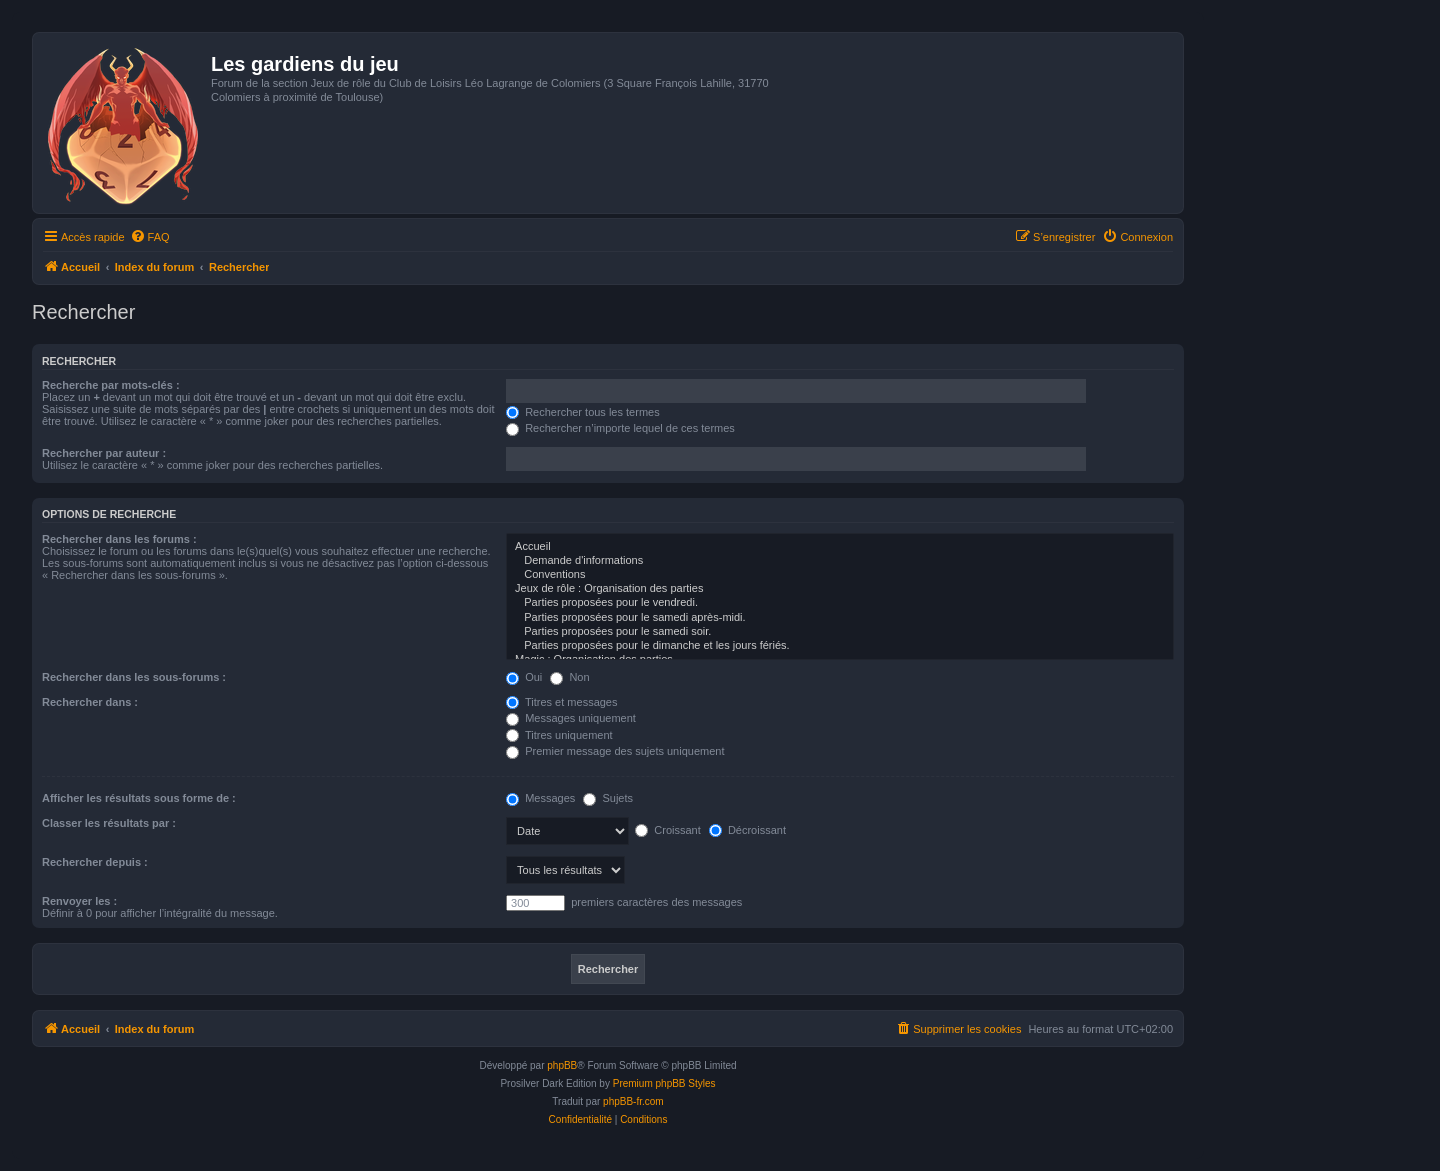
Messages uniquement (571, 718)
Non (569, 677)
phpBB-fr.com (633, 1101)
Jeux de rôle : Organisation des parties (840, 589)
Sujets (608, 798)
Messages (540, 798)
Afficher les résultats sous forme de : (139, 798)
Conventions (840, 575)
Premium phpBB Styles (664, 1083)
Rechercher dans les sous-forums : (134, 677)
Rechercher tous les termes (583, 412)
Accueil (840, 547)
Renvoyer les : (79, 901)
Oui (524, 677)
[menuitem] (150, 237)
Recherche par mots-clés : (111, 385)
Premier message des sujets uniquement (615, 751)
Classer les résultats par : (109, 823)
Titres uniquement (559, 735)
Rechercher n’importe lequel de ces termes (620, 428)
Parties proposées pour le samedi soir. (840, 632)
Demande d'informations (840, 561)
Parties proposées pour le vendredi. (840, 603)
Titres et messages (561, 702)
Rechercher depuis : (95, 862)
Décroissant (747, 830)
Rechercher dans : (90, 702)
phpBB (562, 1065)
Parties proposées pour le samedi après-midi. (840, 618)
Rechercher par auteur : (104, 453)
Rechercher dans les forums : (119, 539)
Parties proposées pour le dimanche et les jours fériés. (840, 646)
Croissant (668, 830)
